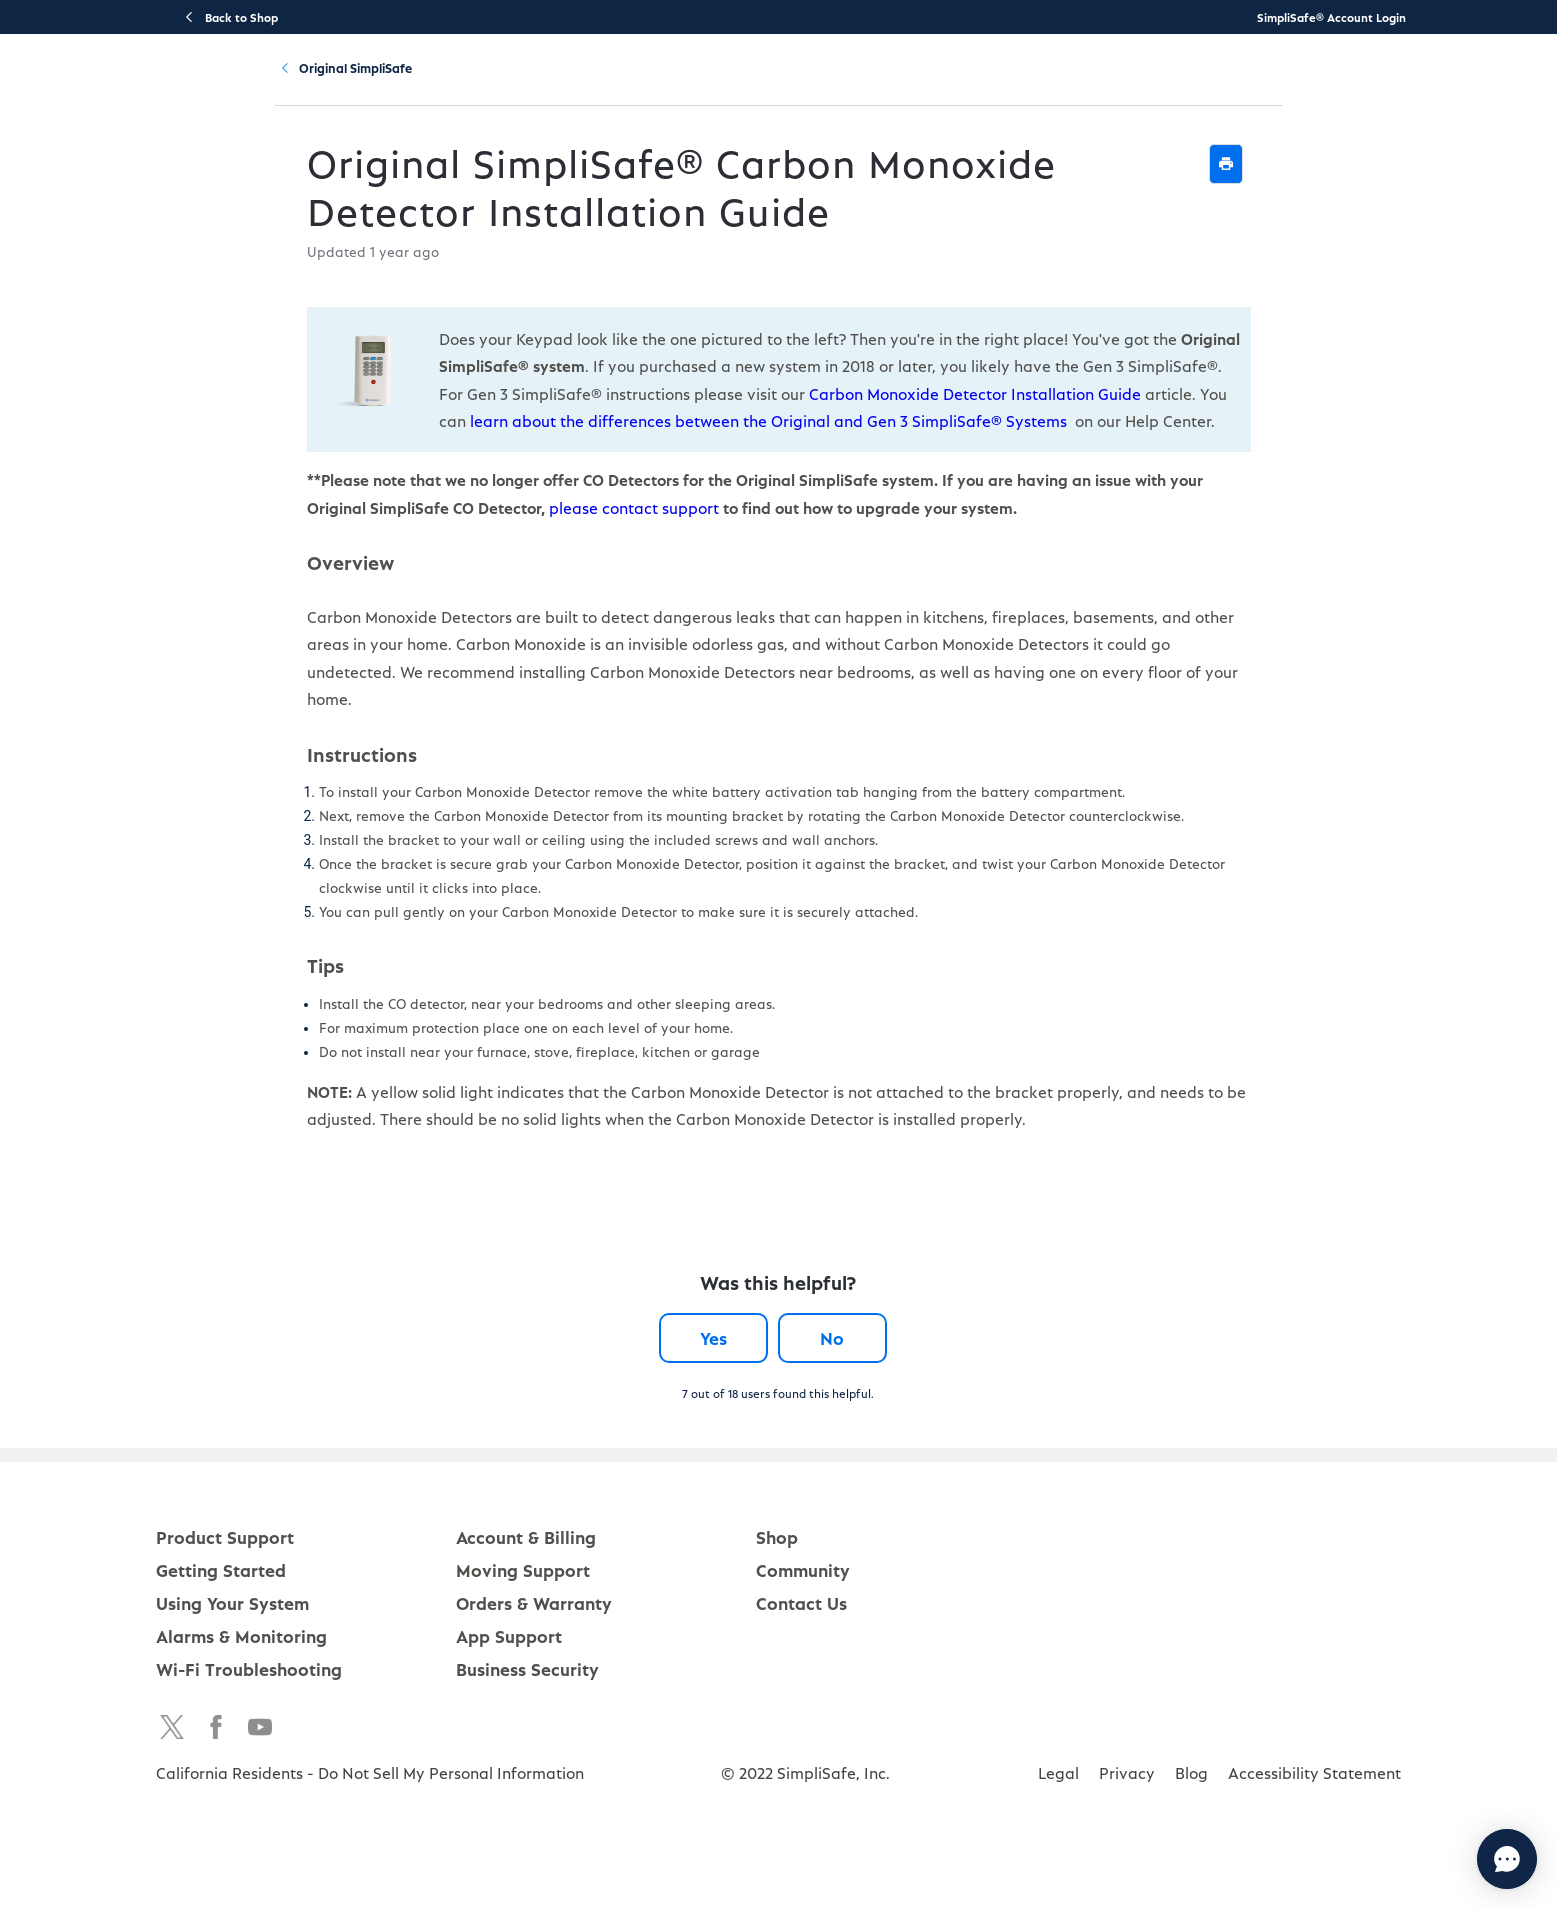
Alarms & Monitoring (241, 1696)
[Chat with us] (1452, 1859)
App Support (509, 1696)
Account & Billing (955, 86)
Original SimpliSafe (398, 176)
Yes (696, 1398)
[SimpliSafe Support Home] (257, 86)
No (849, 1398)
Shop (777, 1597)
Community (1094, 86)
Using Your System (786, 86)
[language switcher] (1512, 86)
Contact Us (801, 1663)
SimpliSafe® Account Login (1331, 17)
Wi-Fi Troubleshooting (249, 1729)
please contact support (344, 619)
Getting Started (623, 86)
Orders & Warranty (534, 1663)
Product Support (467, 86)
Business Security (527, 1729)
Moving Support (523, 1630)
